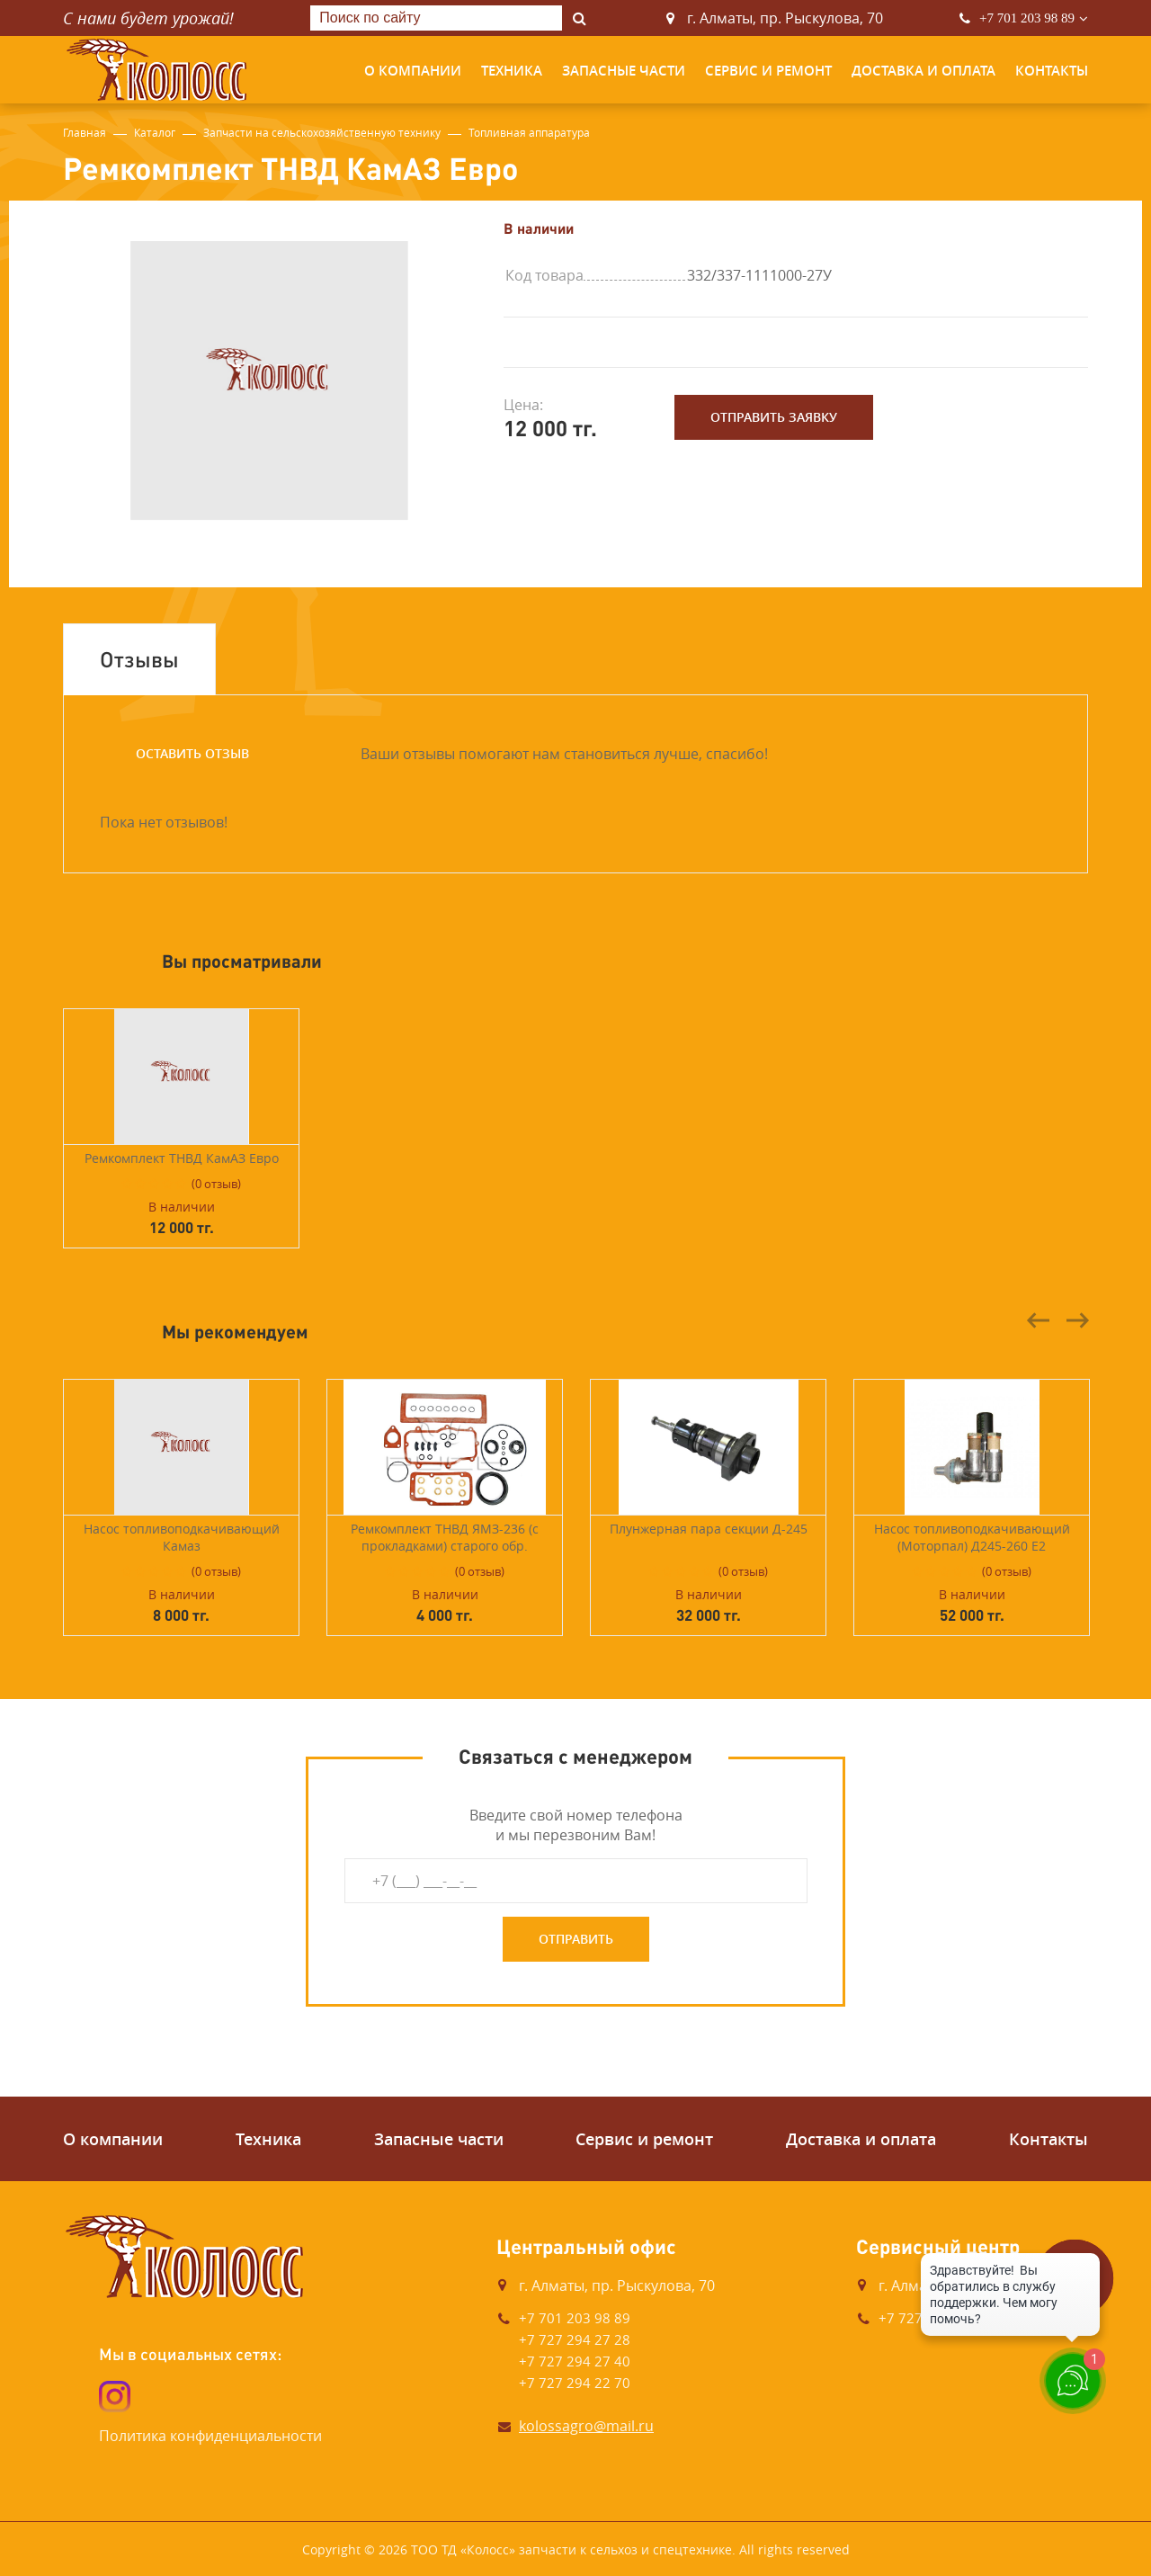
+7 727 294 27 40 (574, 2361)
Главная (84, 132)
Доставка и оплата (923, 70)
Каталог (154, 132)
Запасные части (623, 70)
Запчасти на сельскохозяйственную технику (322, 132)
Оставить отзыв (192, 753)
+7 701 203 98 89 (1027, 18)
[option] (270, 380)
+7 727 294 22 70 (574, 2383)
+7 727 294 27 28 (574, 2339)
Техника (511, 70)
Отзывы (139, 659)
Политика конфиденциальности (210, 2436)
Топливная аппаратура (529, 132)
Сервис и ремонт (768, 70)
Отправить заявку (773, 416)
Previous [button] (1039, 1320)
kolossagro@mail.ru (586, 2426)
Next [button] (1077, 1320)
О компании (412, 70)
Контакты (1051, 70)
